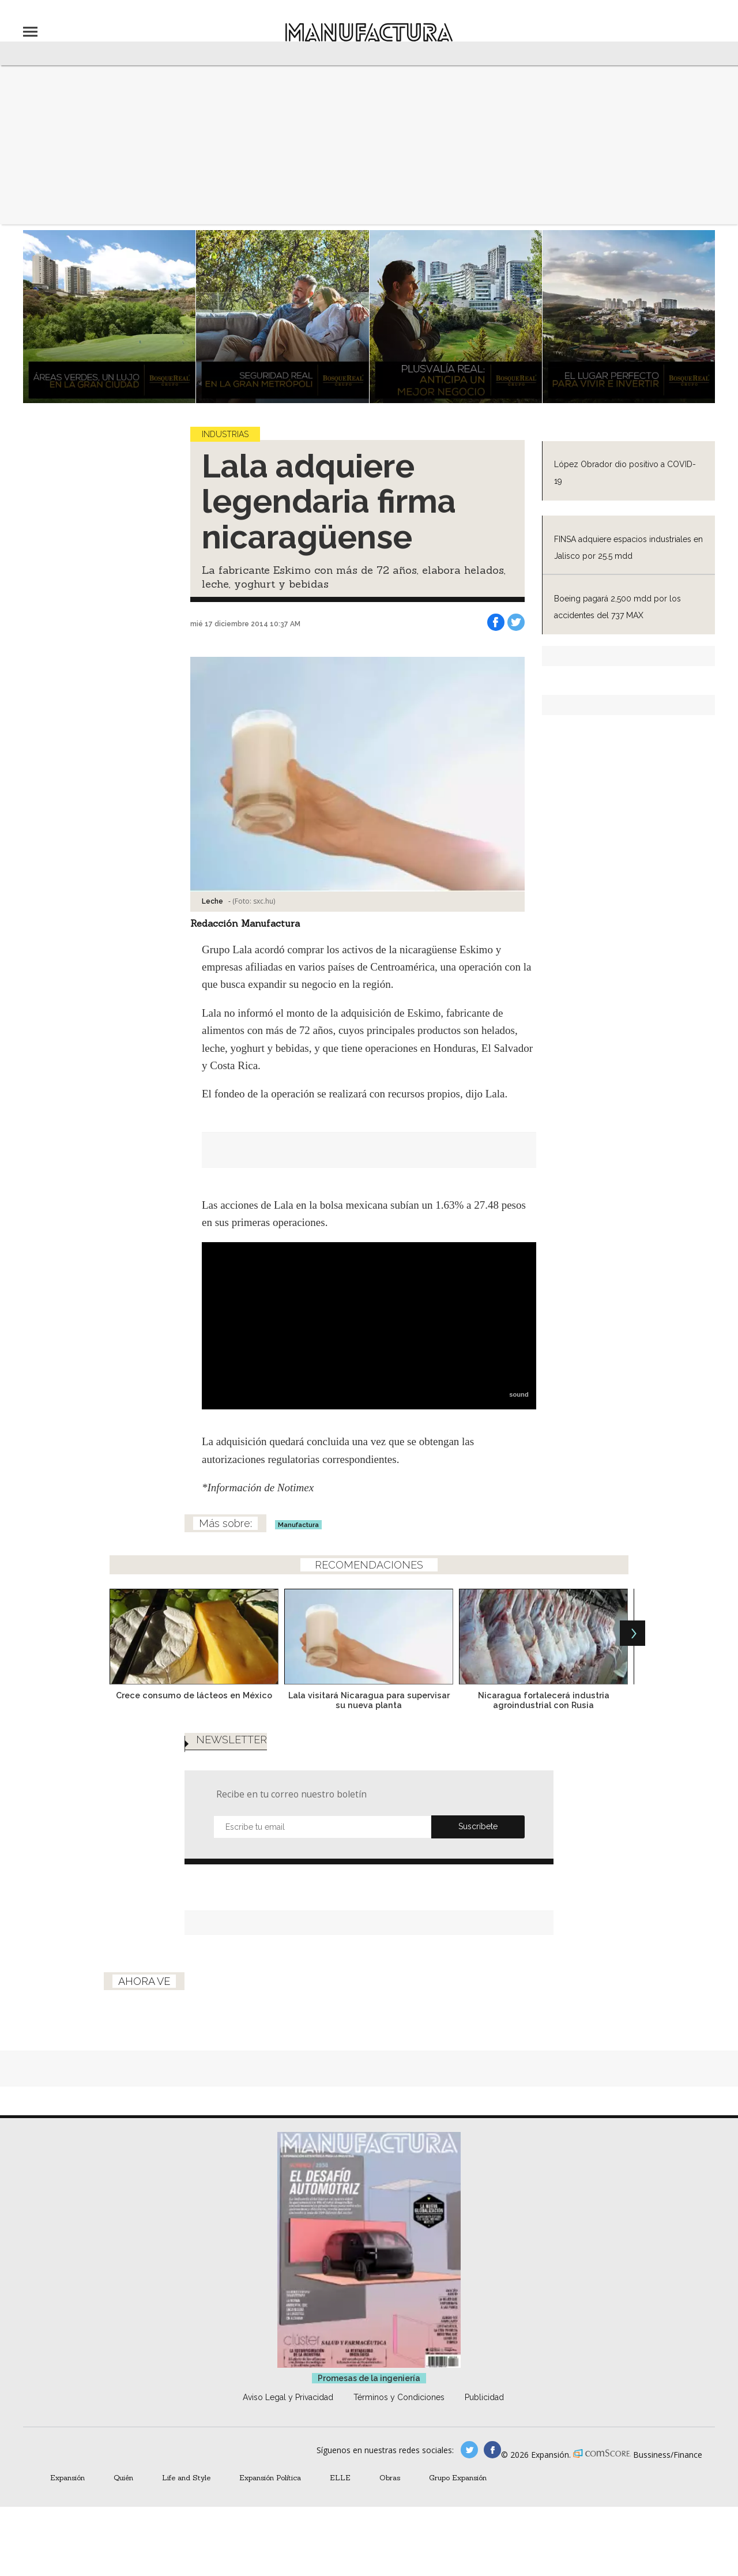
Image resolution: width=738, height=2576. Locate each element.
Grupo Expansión (458, 2477)
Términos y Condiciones (399, 2397)
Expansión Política (270, 2477)
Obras (389, 2477)
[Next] (632, 1633)
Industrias (225, 434)
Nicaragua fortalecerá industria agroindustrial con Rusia (543, 1700)
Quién (123, 2477)
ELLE (340, 2477)
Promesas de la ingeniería (369, 2378)
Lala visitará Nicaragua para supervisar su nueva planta (369, 1700)
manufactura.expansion (492, 2449)
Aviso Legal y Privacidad (288, 2397)
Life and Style (186, 2477)
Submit (478, 1826)
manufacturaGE (469, 2449)
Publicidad (484, 2397)
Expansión (67, 2477)
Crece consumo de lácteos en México (194, 1695)
